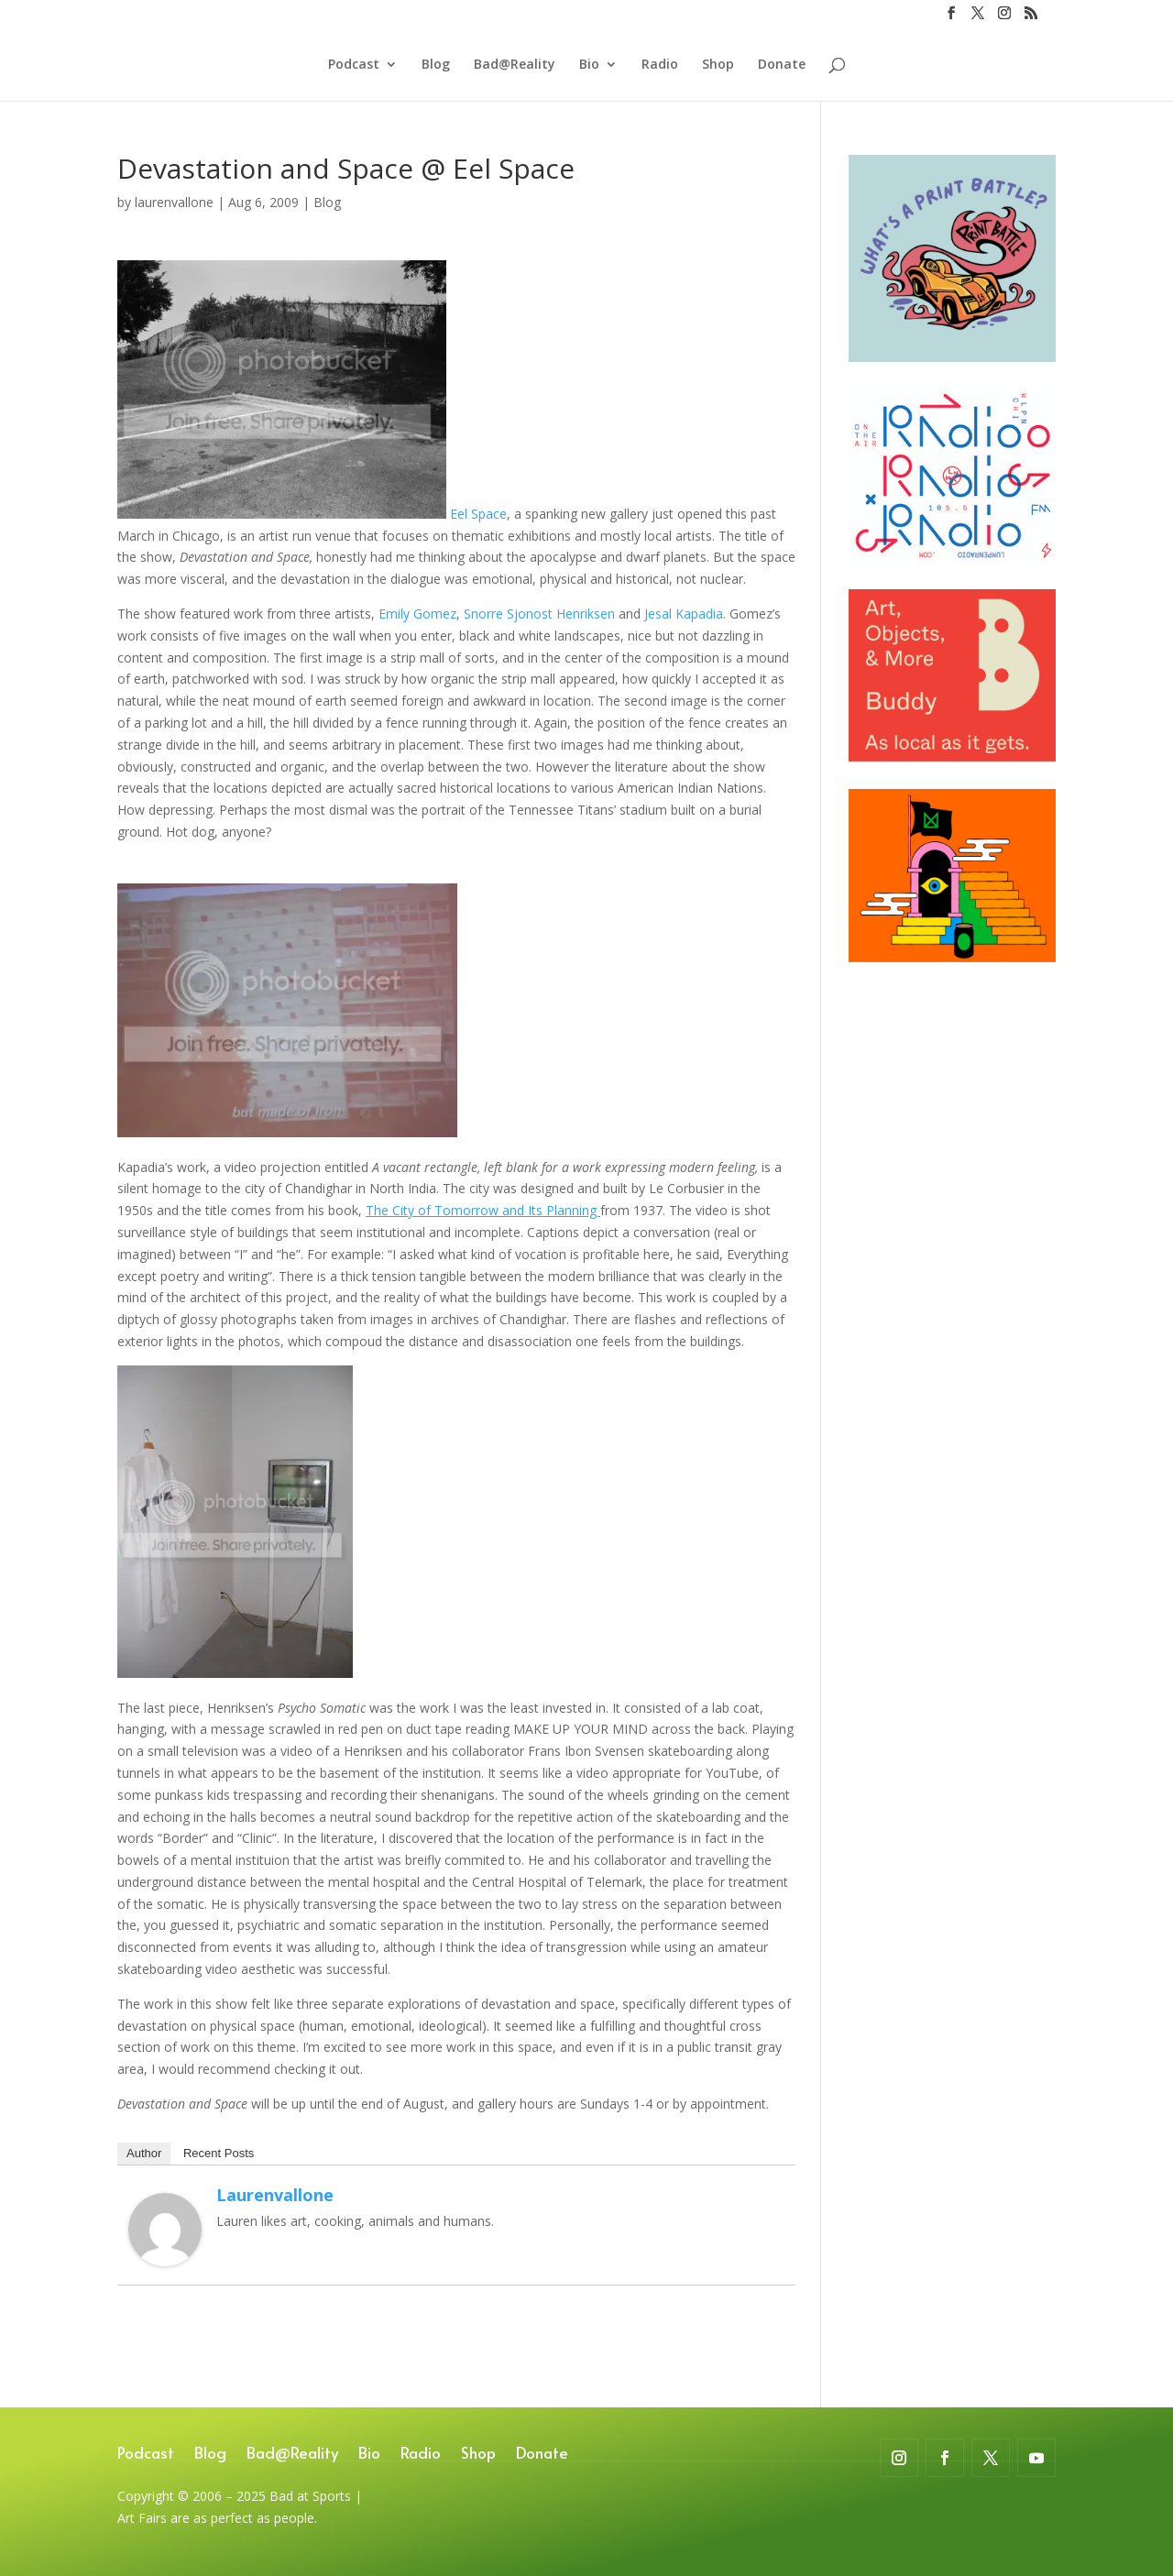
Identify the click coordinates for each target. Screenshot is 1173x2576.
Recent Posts (218, 2153)
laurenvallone (174, 202)
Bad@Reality (514, 65)
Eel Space (478, 513)
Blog (436, 65)
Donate (782, 65)
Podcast (353, 65)
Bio (589, 65)
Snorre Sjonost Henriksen (539, 613)
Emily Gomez (417, 613)
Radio (659, 65)
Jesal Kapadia (683, 613)
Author (143, 2153)
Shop (718, 65)
